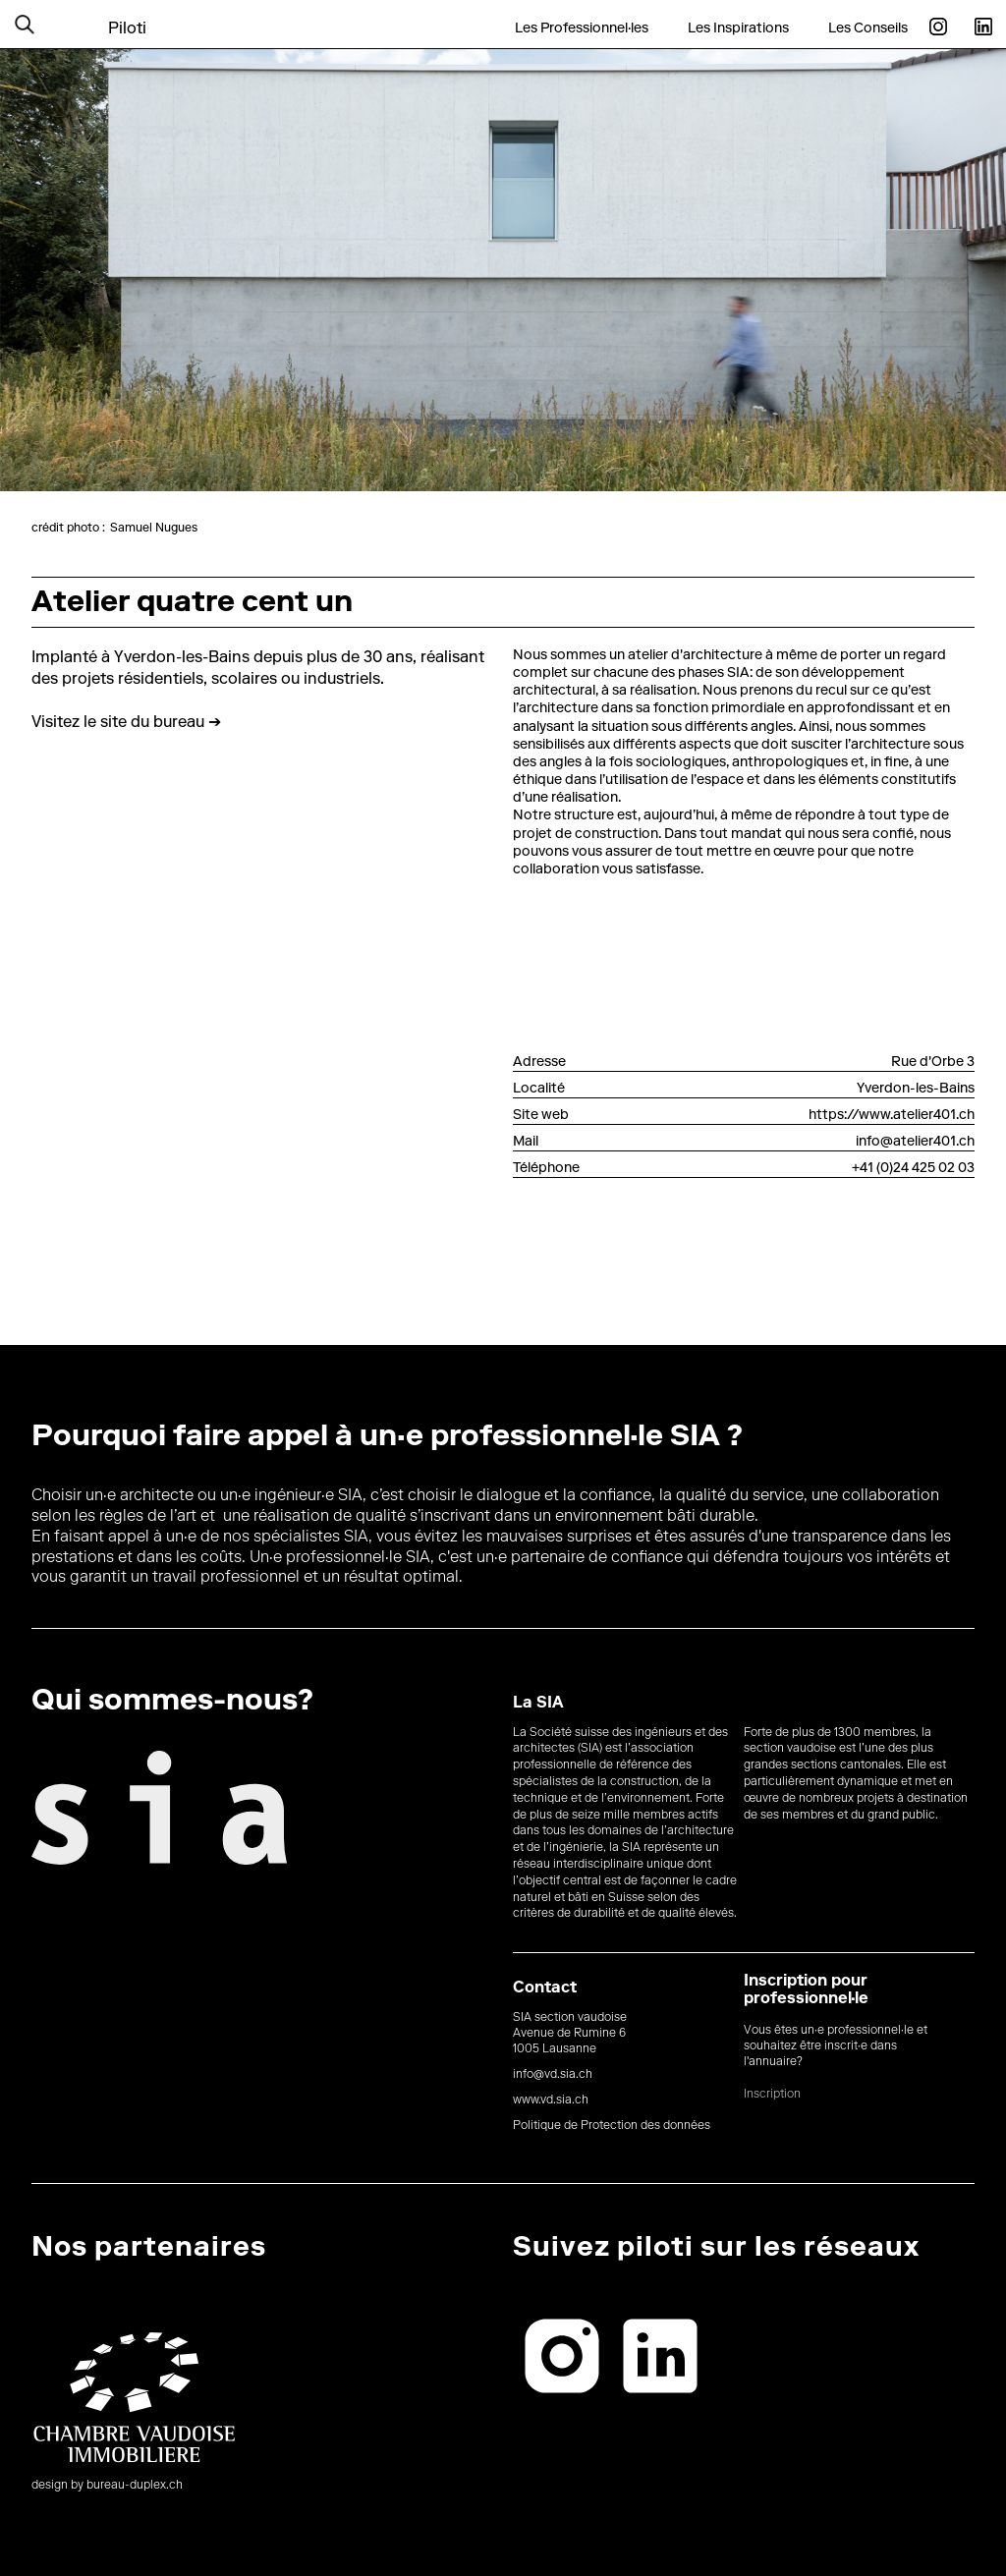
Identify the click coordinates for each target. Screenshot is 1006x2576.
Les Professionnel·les (581, 28)
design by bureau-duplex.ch (107, 2486)
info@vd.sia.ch (552, 2075)
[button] (49, 24)
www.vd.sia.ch (550, 2100)
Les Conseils (868, 28)
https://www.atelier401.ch (892, 1116)
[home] (127, 17)
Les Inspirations (738, 28)
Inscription (772, 2094)
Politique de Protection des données (611, 2126)
